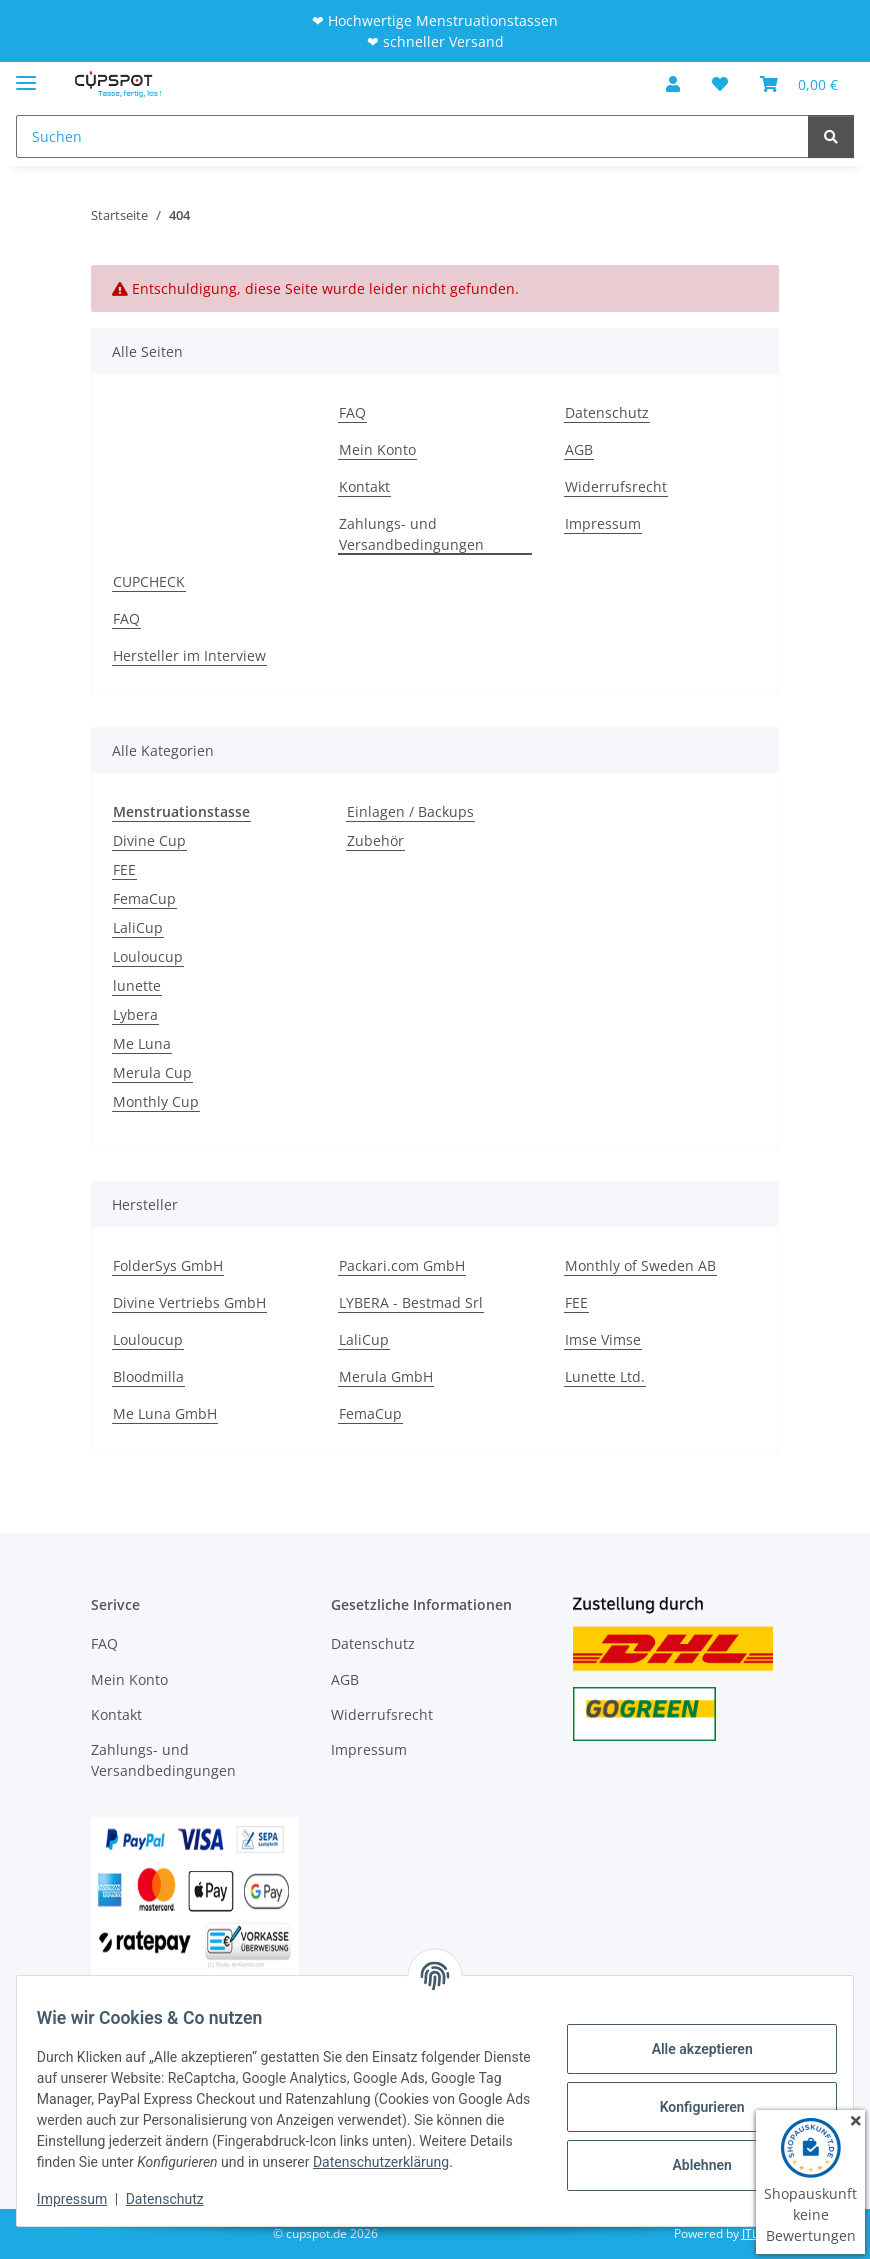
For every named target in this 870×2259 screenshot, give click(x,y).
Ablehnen (689, 2154)
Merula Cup (152, 1072)
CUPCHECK (149, 581)
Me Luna (142, 1043)
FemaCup (144, 898)
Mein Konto (377, 449)
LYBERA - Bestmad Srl (411, 1302)
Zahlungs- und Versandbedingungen (411, 534)
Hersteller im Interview (189, 655)
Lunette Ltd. (605, 1376)
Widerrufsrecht (616, 486)
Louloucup (148, 956)
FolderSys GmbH (168, 1265)
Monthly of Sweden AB (640, 1265)
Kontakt (364, 486)
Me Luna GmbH (165, 1413)
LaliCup (138, 927)
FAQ (352, 412)
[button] (673, 84)
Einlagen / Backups (410, 811)
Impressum (84, 2199)
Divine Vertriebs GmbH (189, 1302)
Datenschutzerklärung (167, 2162)
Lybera (135, 1014)
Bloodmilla (148, 1376)
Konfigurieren (689, 2096)
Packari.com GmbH (402, 1265)
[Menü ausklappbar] (26, 74)
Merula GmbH (386, 1376)
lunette (137, 985)
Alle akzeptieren (689, 2038)
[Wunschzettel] (720, 84)
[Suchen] (412, 136)
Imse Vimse (603, 1339)
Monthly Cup (156, 1101)
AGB (579, 449)
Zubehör (375, 840)
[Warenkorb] (799, 84)
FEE (124, 869)
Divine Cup (149, 840)
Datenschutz (177, 2199)
